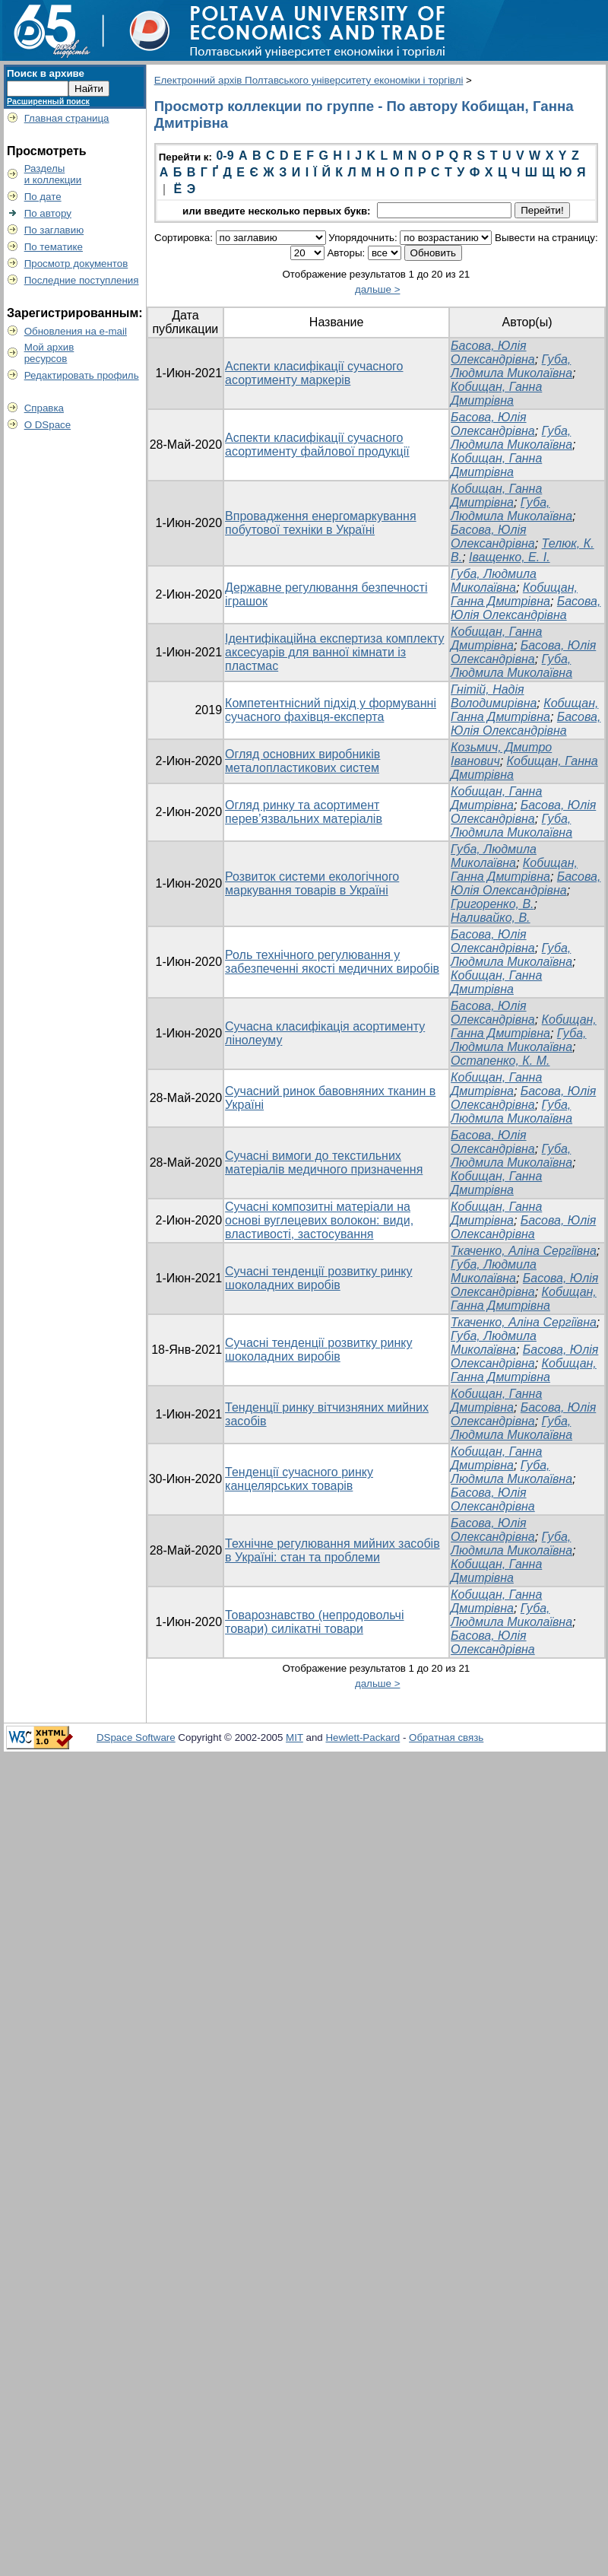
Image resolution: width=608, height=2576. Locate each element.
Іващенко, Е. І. (509, 557)
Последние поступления (81, 280)
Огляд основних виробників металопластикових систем (302, 761)
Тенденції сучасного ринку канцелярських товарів (299, 1479)
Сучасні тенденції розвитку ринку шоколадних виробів (318, 1278)
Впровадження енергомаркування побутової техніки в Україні (320, 523)
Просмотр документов (76, 263)
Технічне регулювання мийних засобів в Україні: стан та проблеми (332, 1550)
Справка (44, 408)
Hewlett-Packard (362, 1737)
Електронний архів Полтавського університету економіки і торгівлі (309, 80)
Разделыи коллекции (53, 174)
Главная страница (66, 118)
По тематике (53, 247)
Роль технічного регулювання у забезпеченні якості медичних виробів (332, 961)
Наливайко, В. (490, 917)
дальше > (378, 289)
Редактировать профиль (81, 375)
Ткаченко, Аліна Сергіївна (524, 1250)
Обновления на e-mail (75, 331)
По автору (47, 213)
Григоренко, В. (492, 903)
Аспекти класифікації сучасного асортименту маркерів (314, 373)
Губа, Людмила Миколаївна (511, 366)
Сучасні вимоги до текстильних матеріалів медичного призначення (324, 1162)
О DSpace (47, 424)
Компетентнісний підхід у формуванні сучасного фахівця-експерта (330, 710)
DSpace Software (136, 1737)
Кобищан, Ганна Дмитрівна (496, 393)
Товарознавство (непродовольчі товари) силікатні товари (314, 1622)
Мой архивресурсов (49, 352)
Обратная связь (446, 1737)
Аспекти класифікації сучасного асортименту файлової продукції (317, 444)
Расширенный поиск (48, 101)
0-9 (224, 155)
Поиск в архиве (45, 73)
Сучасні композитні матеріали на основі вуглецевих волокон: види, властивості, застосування (319, 1220)
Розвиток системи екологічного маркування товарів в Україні (312, 883)
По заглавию (54, 230)
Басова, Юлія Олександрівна (493, 352)
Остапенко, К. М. (500, 1060)
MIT (294, 1737)
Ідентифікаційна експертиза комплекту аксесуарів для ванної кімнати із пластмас (334, 652)
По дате (43, 196)
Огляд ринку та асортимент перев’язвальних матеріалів (303, 812)
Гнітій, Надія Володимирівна (494, 696)
